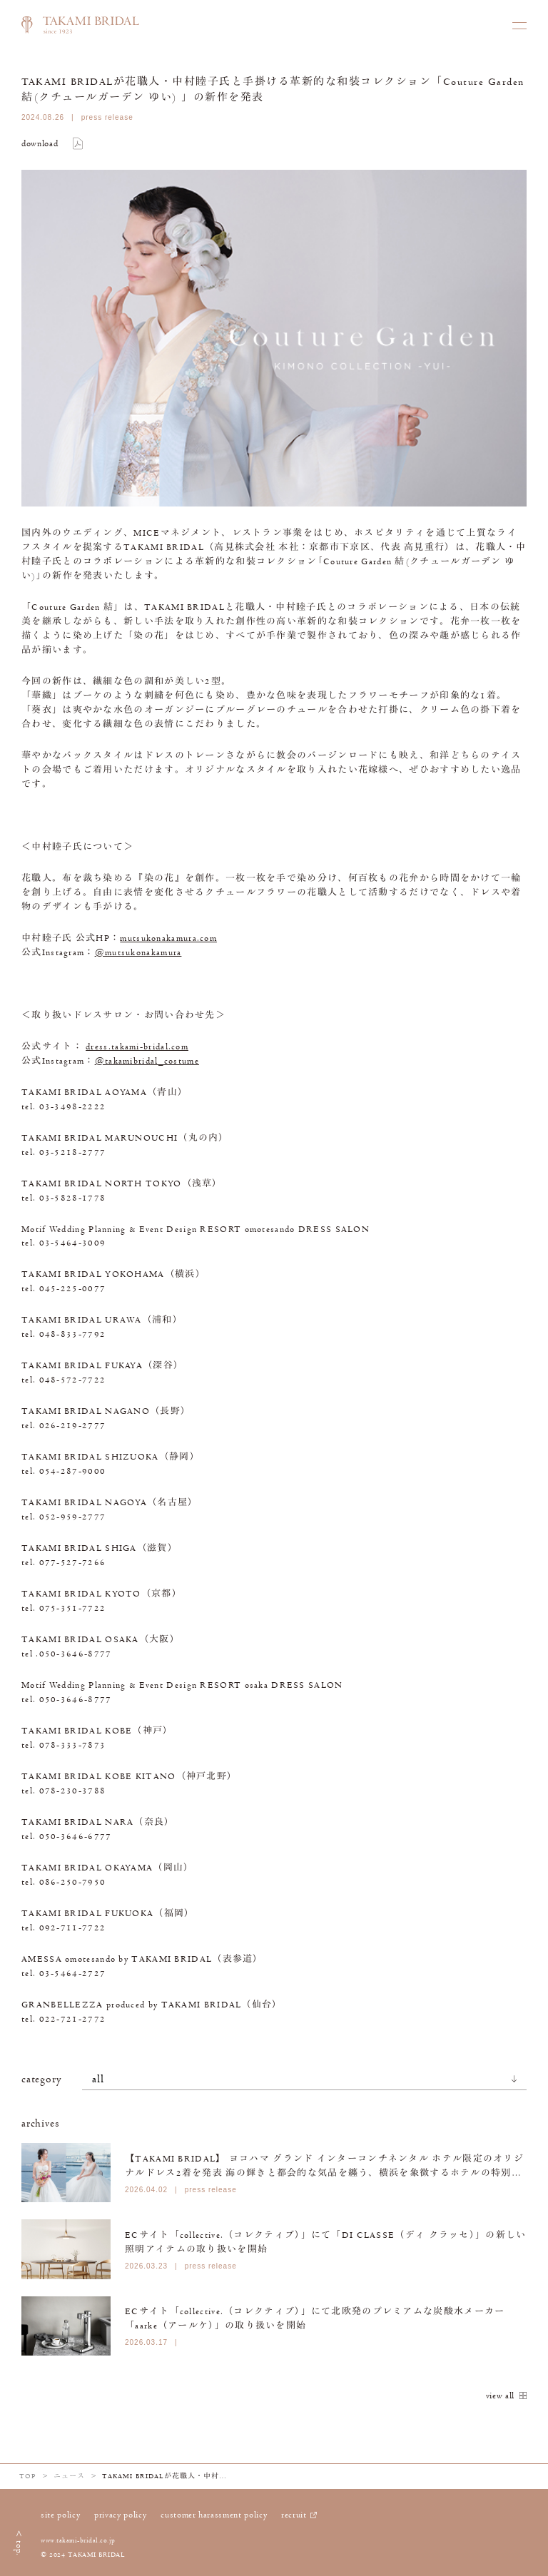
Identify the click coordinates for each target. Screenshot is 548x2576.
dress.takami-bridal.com (137, 1046)
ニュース (69, 2476)
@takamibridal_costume (147, 1060)
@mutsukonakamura (138, 952)
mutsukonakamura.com (168, 938)
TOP (27, 2476)
